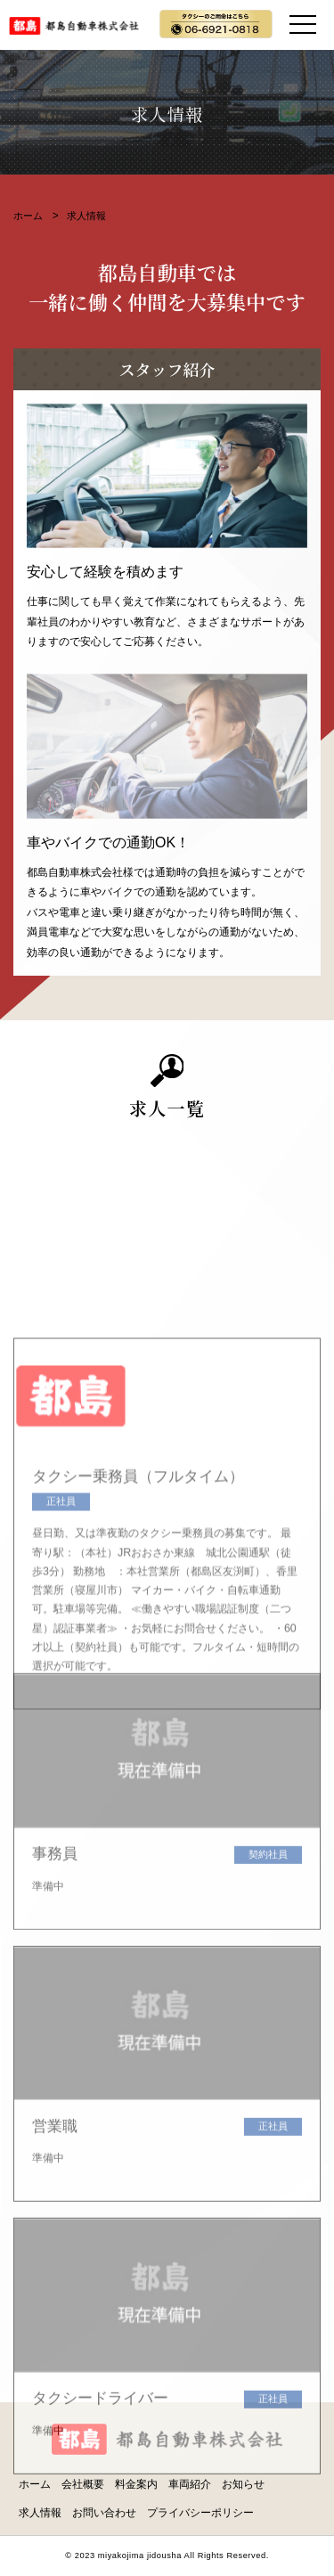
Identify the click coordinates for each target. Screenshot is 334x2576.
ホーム (28, 215)
